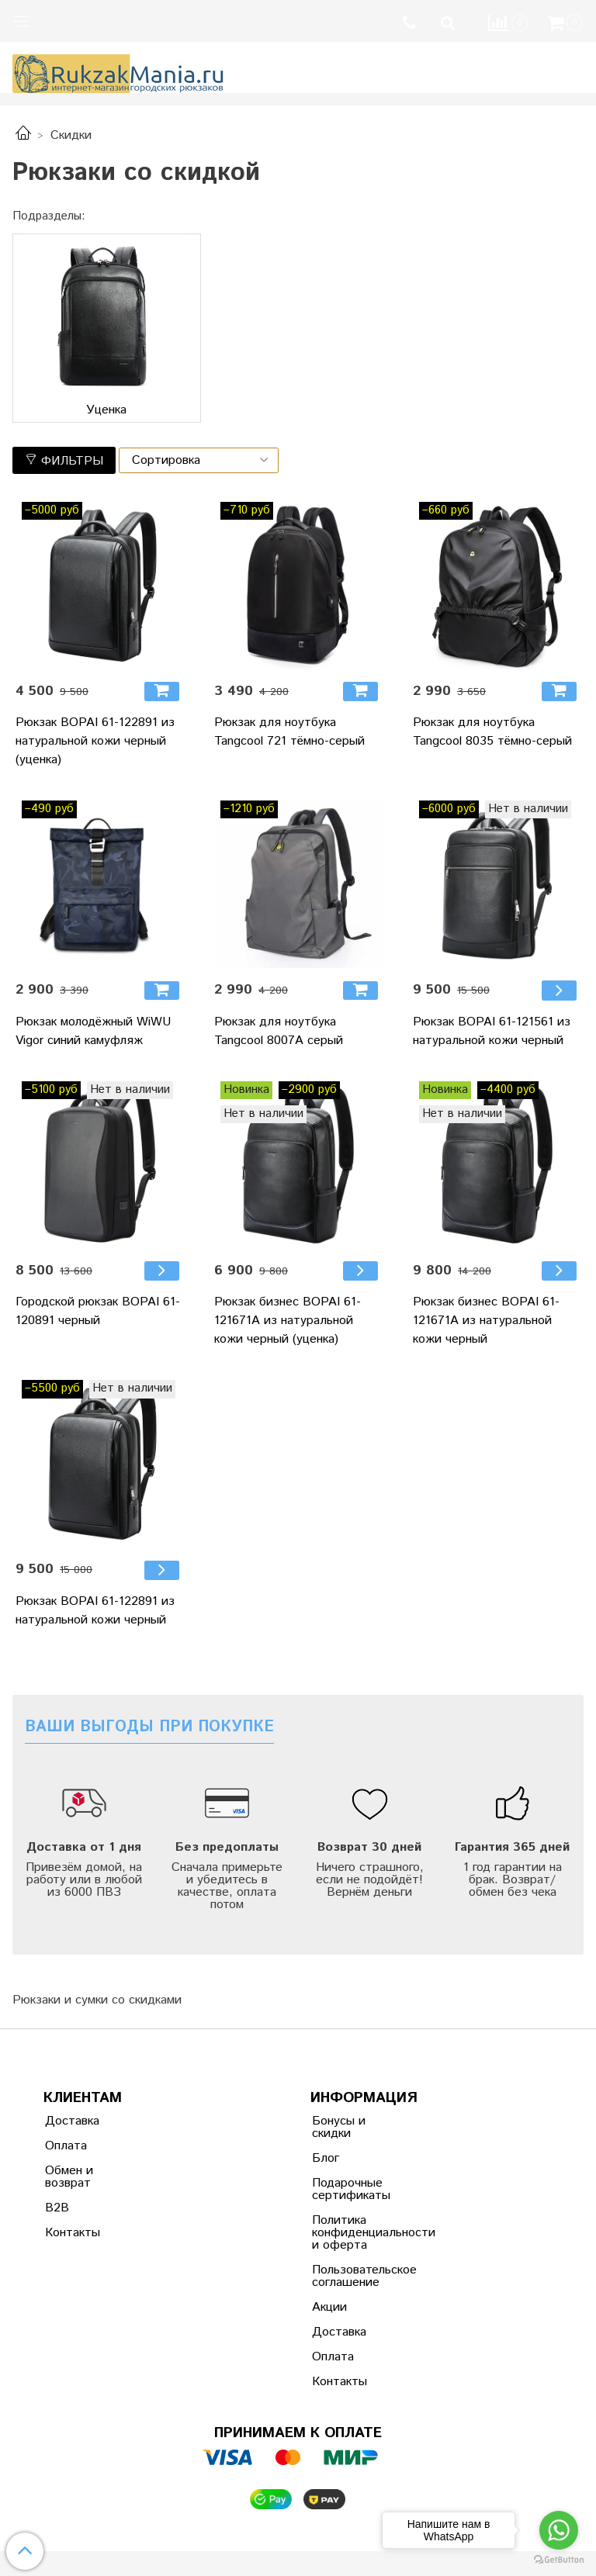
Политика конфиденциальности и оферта (350, 2232)
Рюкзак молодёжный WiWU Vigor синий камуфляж (93, 1031)
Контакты (72, 2233)
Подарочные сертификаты (350, 2189)
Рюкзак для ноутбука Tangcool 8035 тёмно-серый (492, 732)
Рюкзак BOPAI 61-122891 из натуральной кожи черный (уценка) (95, 741)
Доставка (72, 2121)
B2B (57, 2208)
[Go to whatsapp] (558, 2530)
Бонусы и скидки (339, 2127)
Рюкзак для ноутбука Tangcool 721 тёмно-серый (289, 732)
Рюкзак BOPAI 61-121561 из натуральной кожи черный (491, 1031)
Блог (325, 2158)
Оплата (66, 2146)
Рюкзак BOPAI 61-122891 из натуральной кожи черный (95, 1610)
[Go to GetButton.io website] (559, 2560)
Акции (329, 2307)
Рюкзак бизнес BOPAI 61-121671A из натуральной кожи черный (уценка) (287, 1320)
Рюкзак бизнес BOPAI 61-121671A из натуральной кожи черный (486, 1320)
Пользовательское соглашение (350, 2276)
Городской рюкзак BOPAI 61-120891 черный (98, 1311)
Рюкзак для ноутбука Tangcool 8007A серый (278, 1031)
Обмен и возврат (69, 2177)
